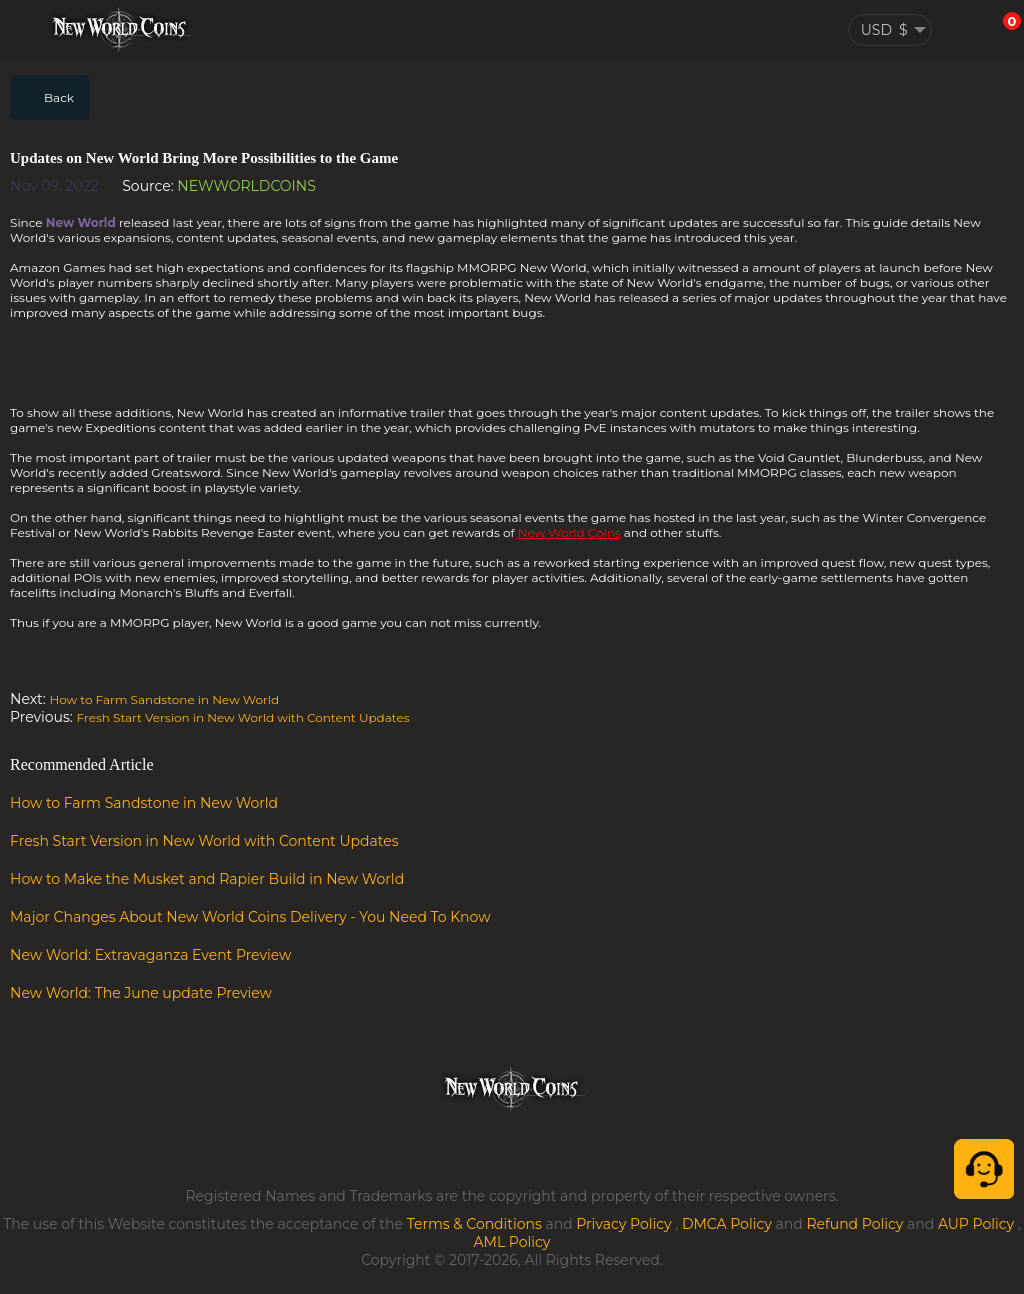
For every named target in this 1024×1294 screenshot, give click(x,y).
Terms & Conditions (474, 1224)
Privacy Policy (623, 1224)
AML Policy (512, 1242)
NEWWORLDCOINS (246, 186)
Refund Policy (854, 1224)
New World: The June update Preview (141, 993)
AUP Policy (976, 1224)
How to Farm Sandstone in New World (164, 699)
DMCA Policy (727, 1224)
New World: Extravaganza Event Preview (150, 955)
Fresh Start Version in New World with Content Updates (243, 717)
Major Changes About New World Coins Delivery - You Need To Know (250, 917)
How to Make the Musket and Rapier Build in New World (207, 879)
